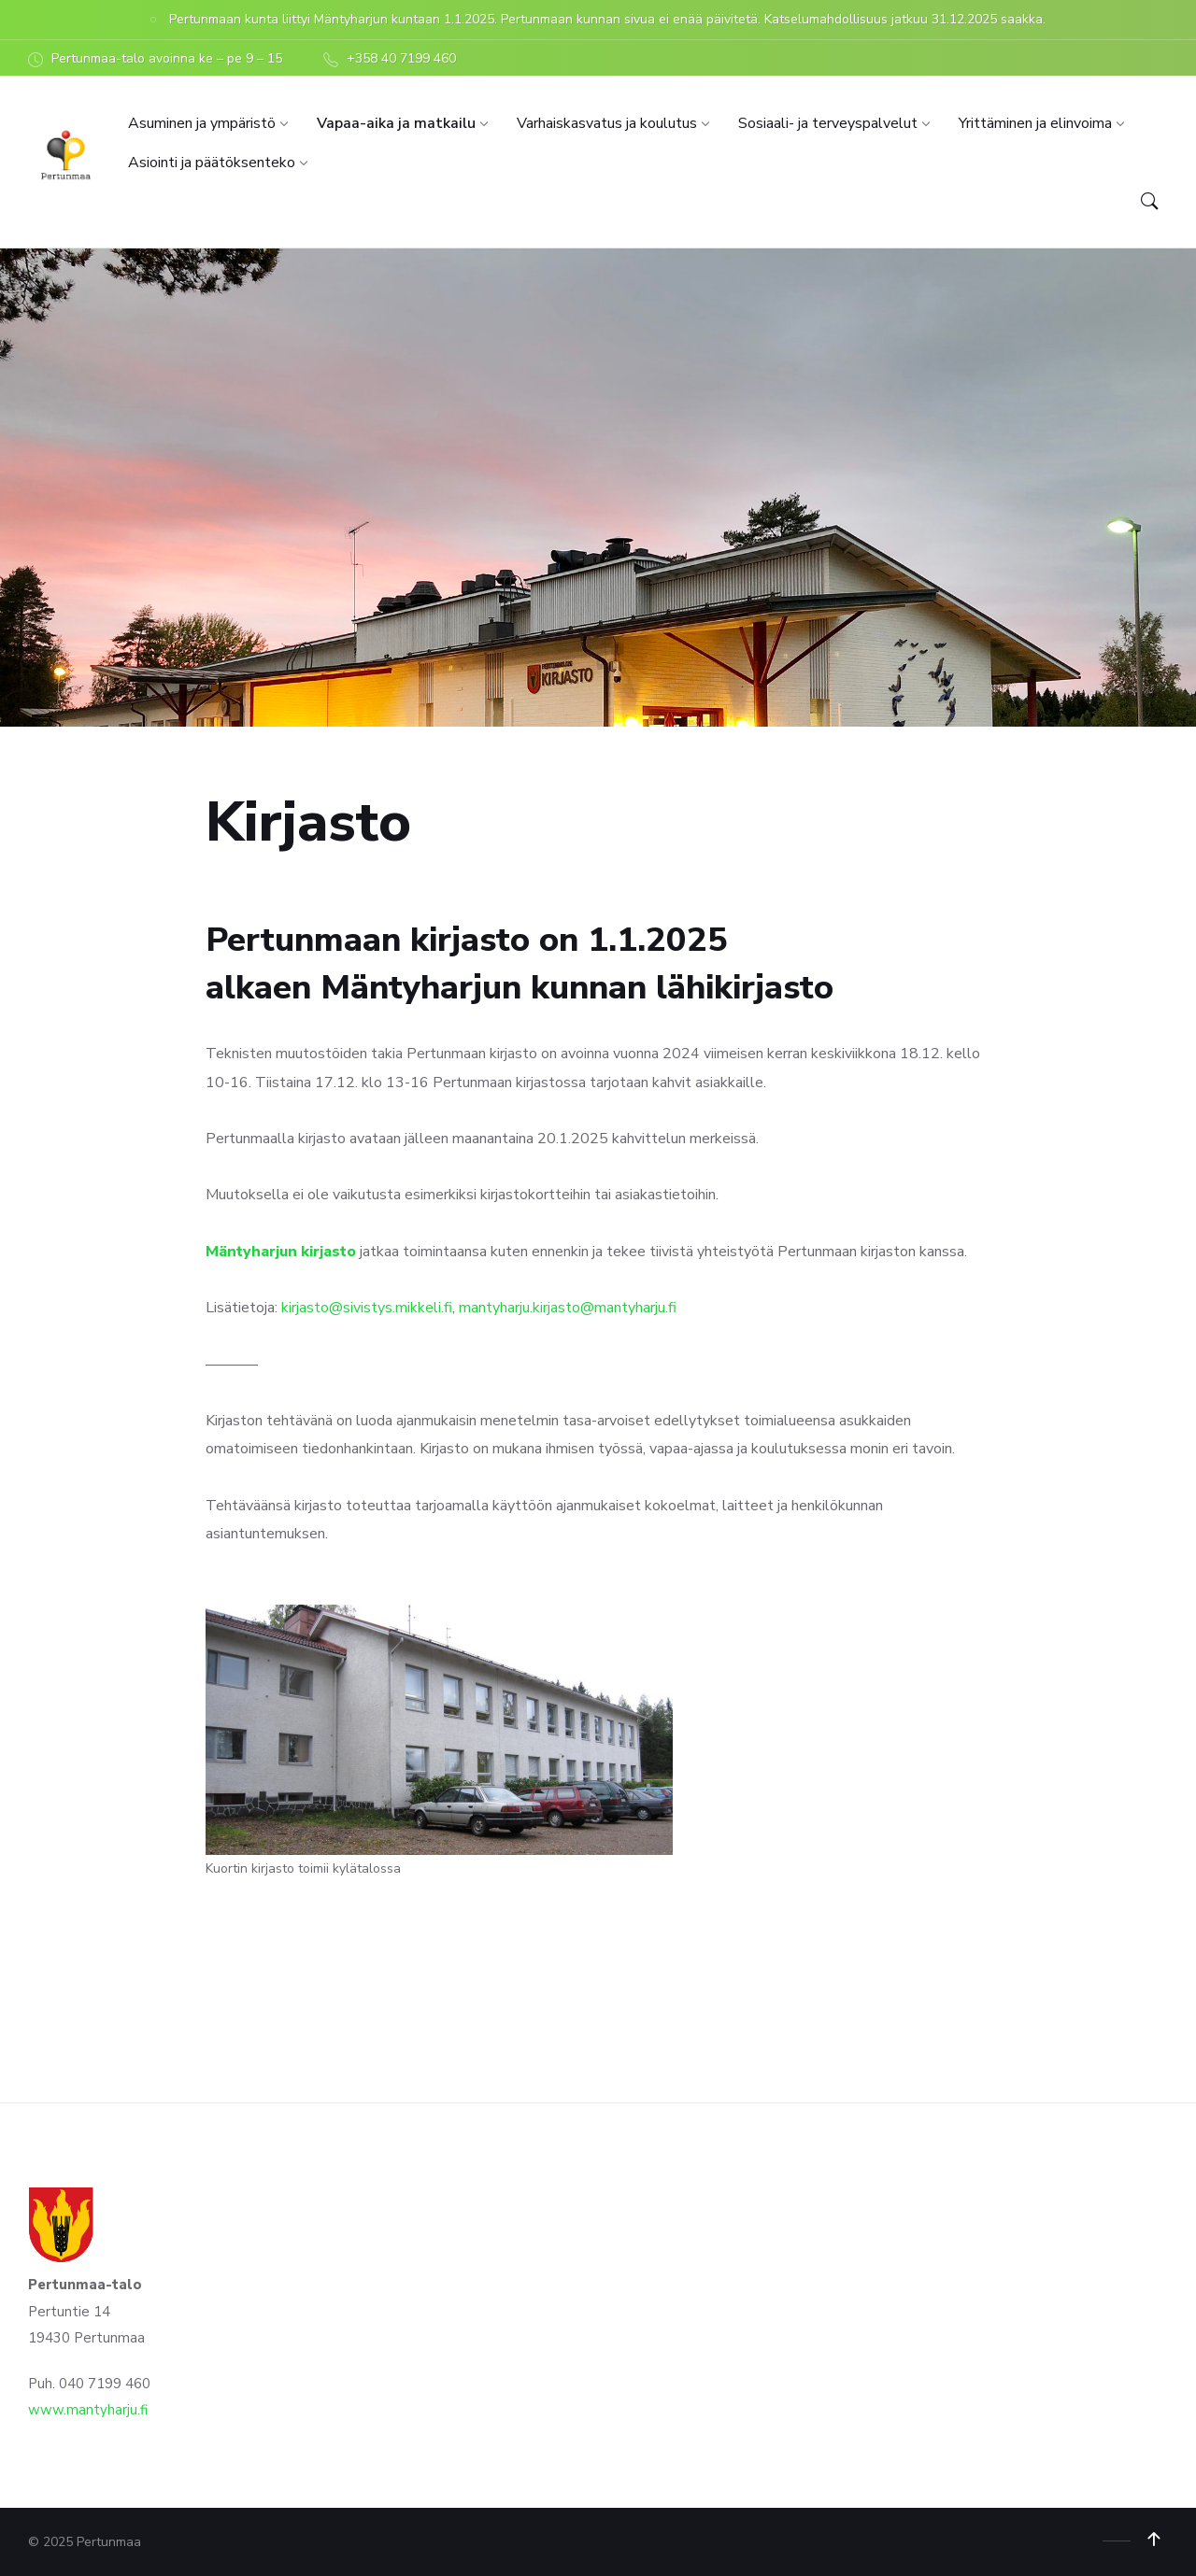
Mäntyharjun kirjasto (281, 1251)
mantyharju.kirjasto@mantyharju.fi (569, 1307)
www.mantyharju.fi (88, 2409)
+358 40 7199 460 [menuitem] (401, 58)
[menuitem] (202, 123)
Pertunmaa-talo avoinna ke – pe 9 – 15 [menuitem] (166, 58)
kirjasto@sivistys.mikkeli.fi (366, 1307)
